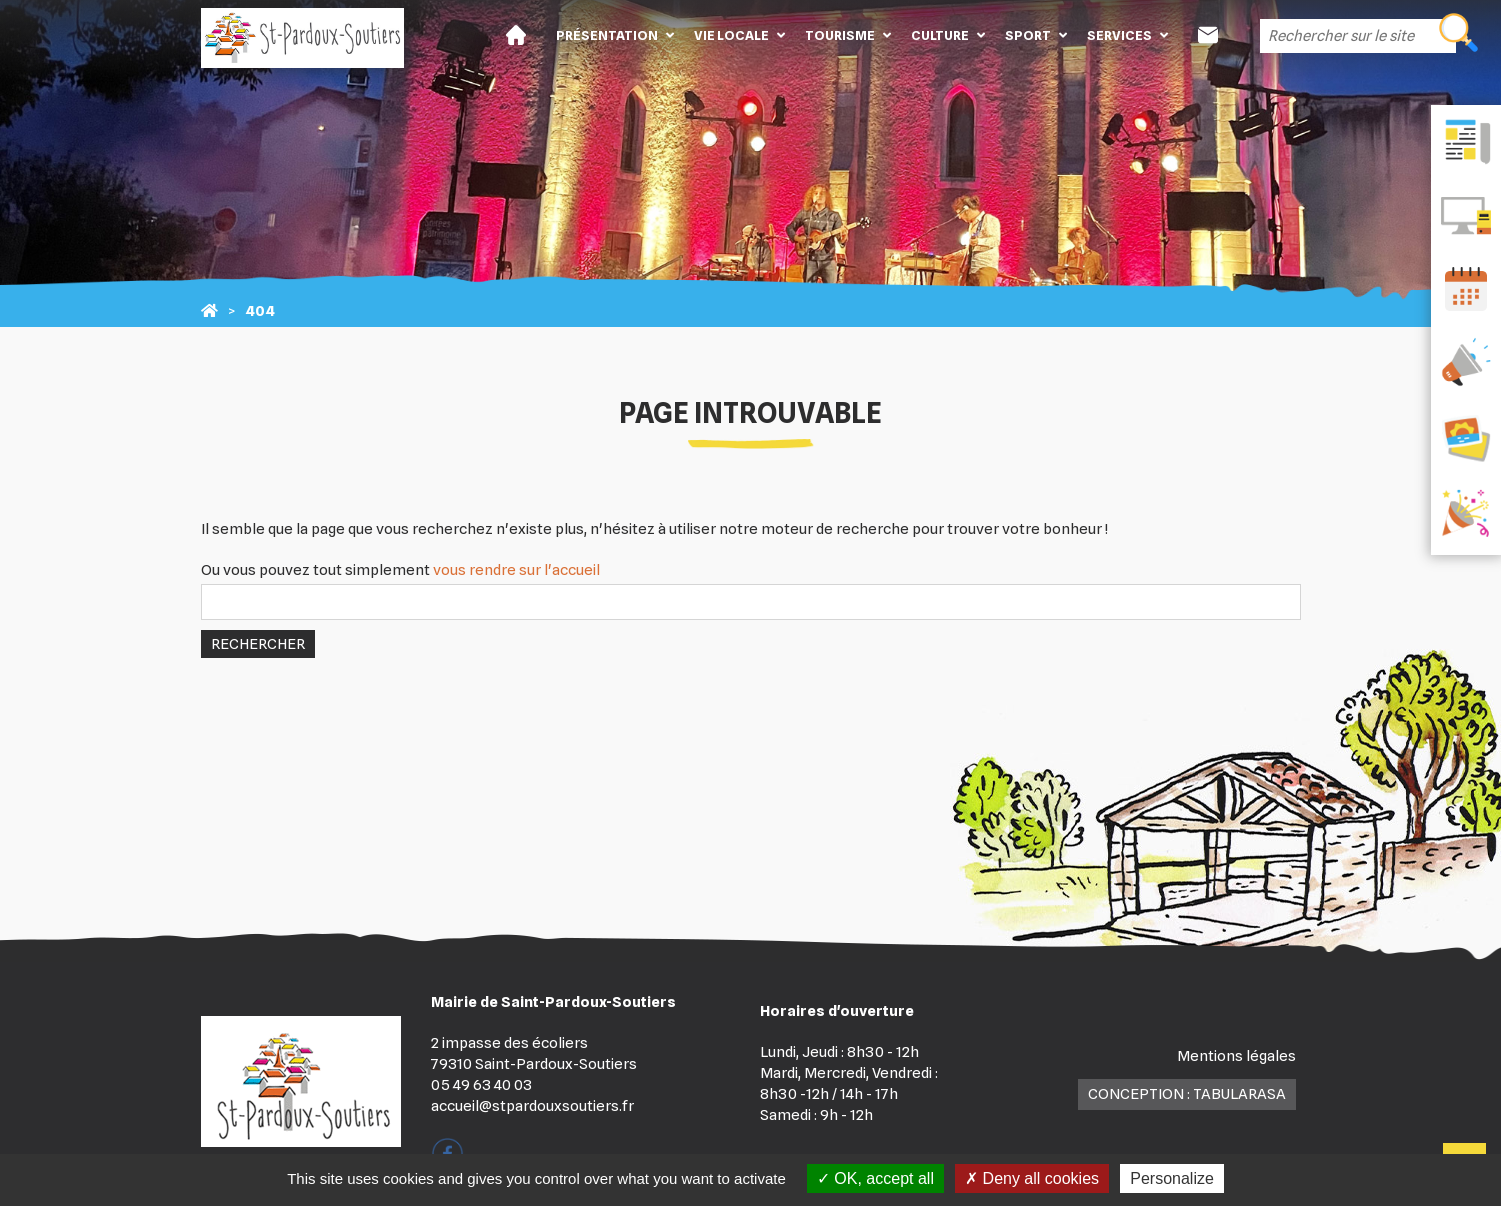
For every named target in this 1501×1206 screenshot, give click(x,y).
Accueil (516, 35)
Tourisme (840, 35)
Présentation (607, 35)
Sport (1028, 35)
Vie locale (731, 35)
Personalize (1172, 1178)
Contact (1208, 35)
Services (1119, 35)
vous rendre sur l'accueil (516, 570)
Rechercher (258, 644)
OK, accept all (875, 1178)
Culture (940, 35)
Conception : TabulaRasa (1187, 1094)
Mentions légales (1236, 1056)
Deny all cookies (1032, 1178)
